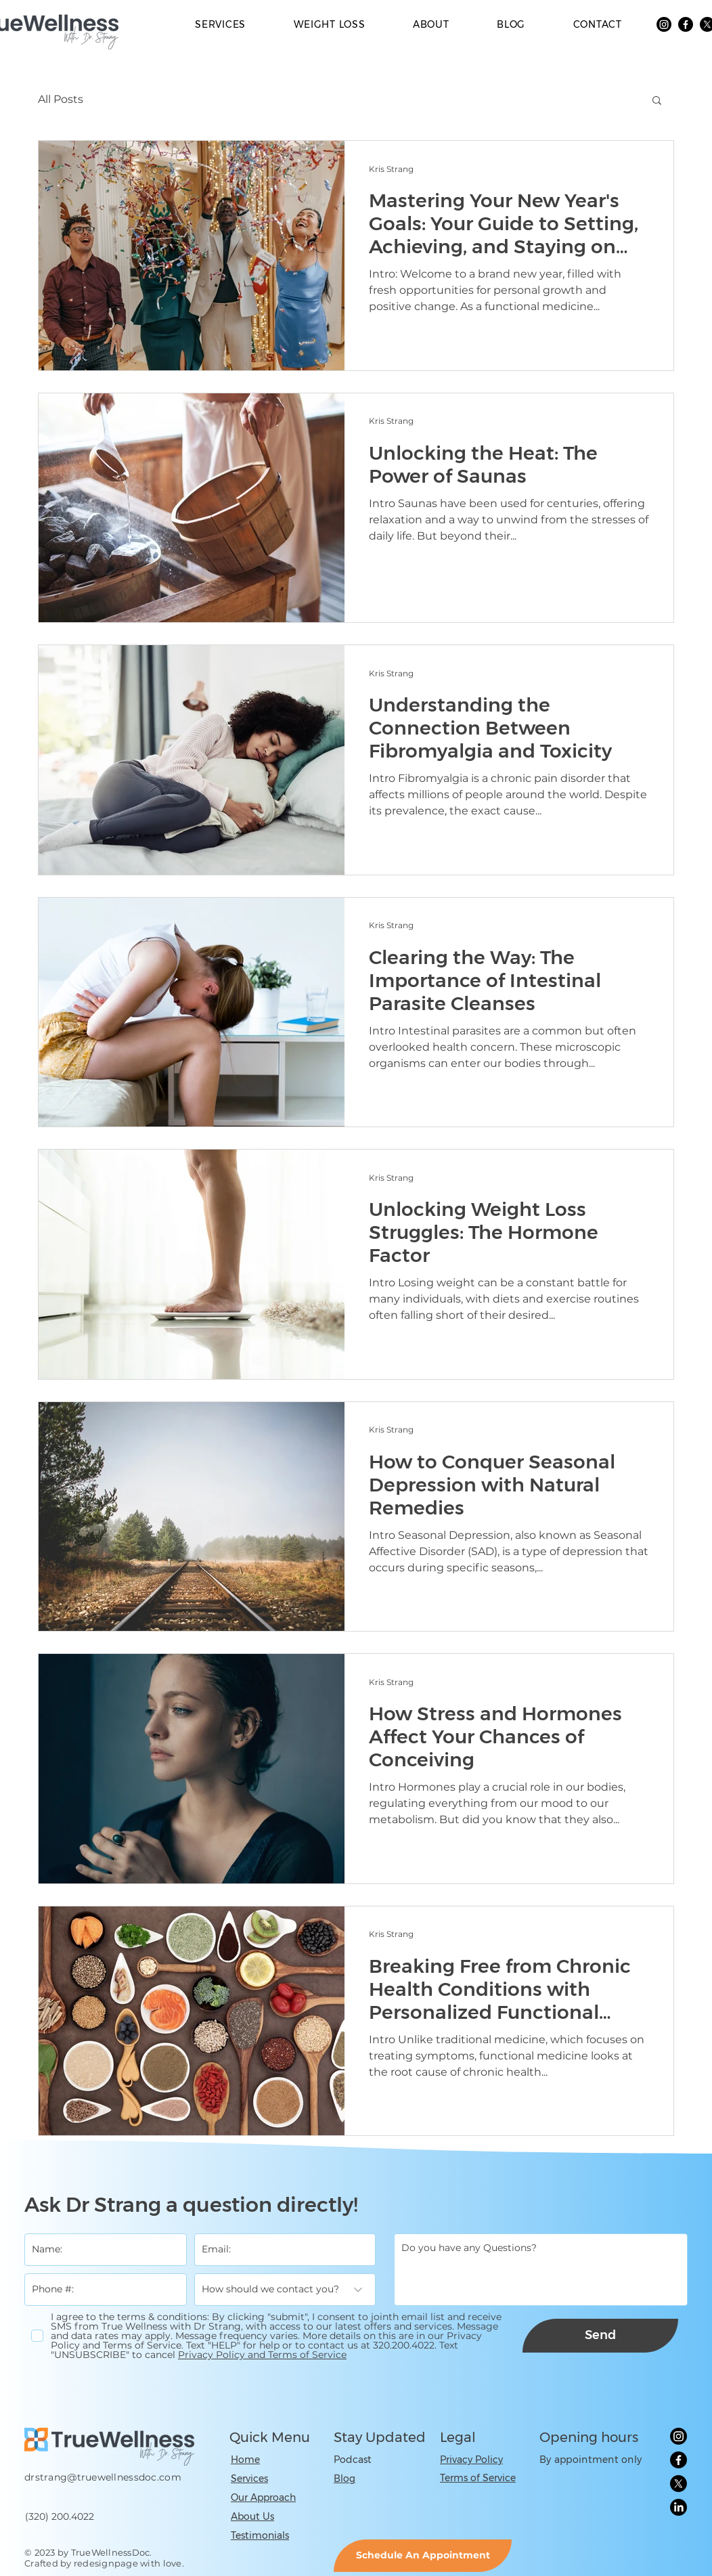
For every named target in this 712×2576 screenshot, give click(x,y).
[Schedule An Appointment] (423, 2555)
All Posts (60, 99)
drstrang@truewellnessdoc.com (102, 2477)
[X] (678, 2483)
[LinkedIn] (678, 2507)
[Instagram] (664, 24)
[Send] (600, 2336)
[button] (656, 101)
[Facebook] (685, 24)
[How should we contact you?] (285, 2289)
